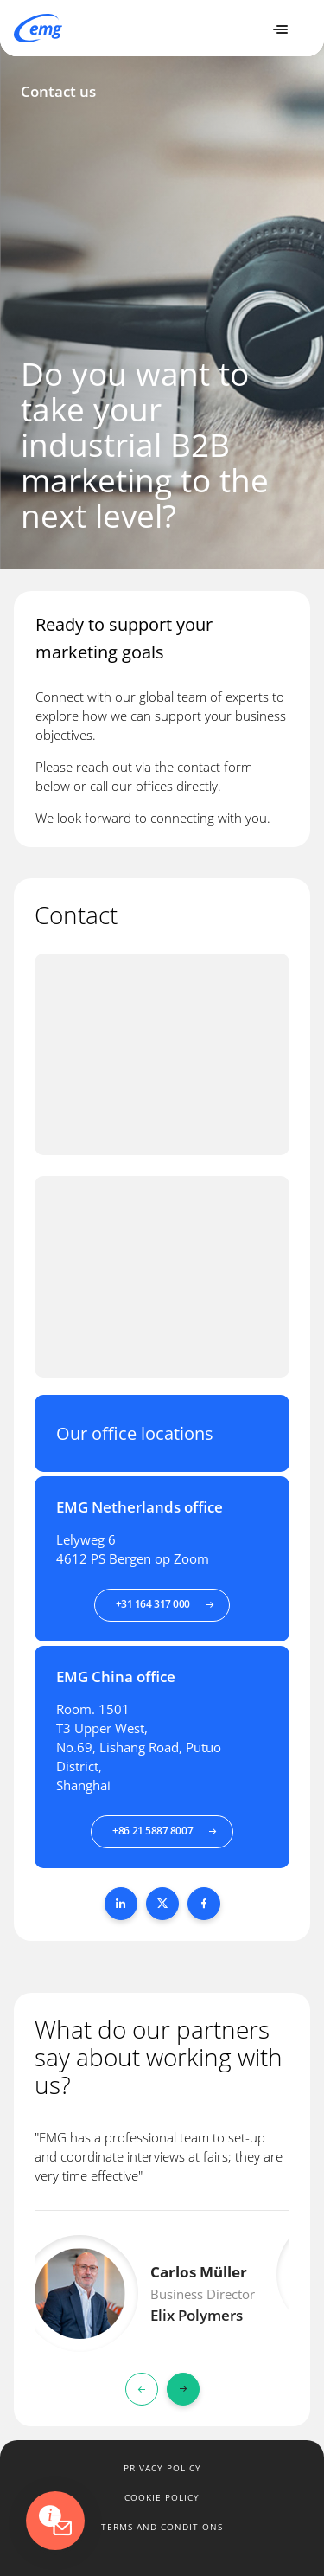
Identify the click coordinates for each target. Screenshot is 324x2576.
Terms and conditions (162, 2527)
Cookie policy (162, 2497)
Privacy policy (162, 2468)
